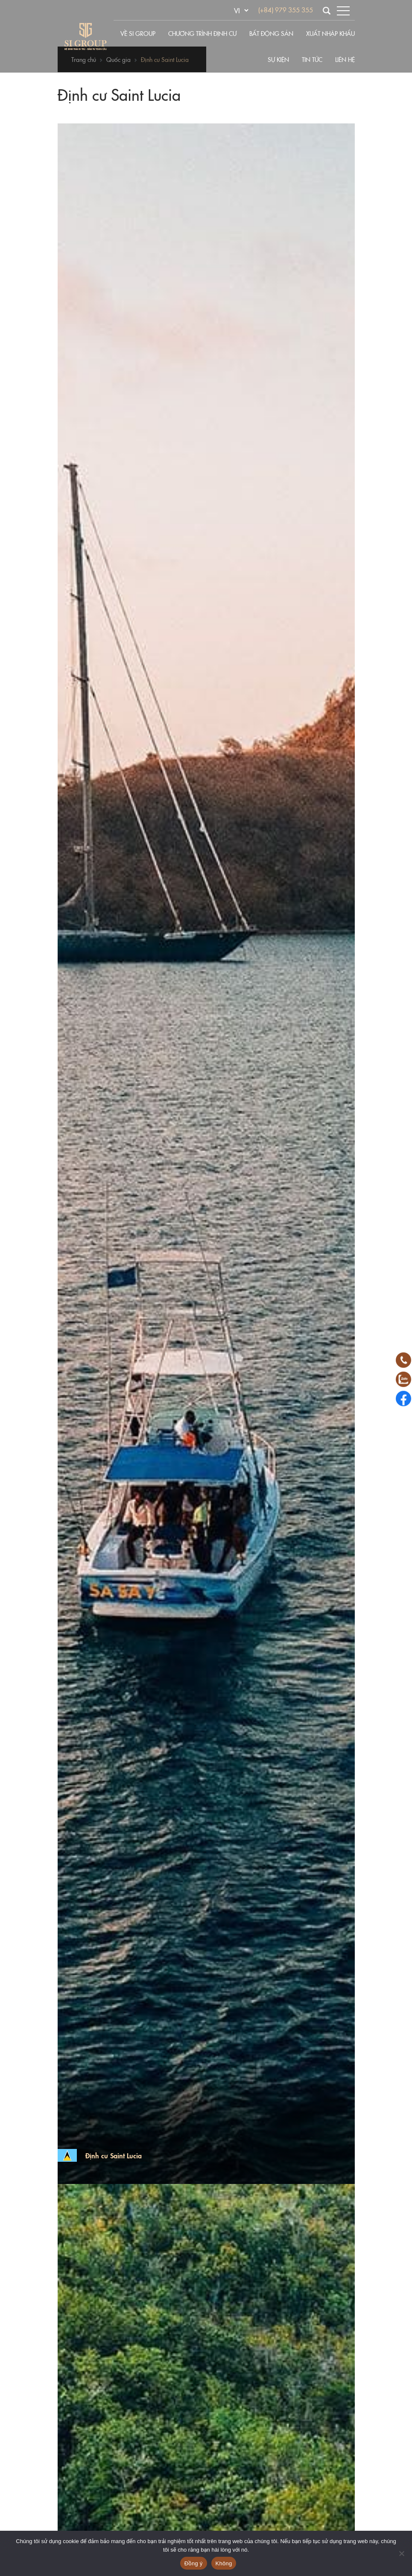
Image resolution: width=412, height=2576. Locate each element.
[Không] (401, 2553)
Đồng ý (193, 2563)
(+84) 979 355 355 (285, 9)
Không (224, 2563)
